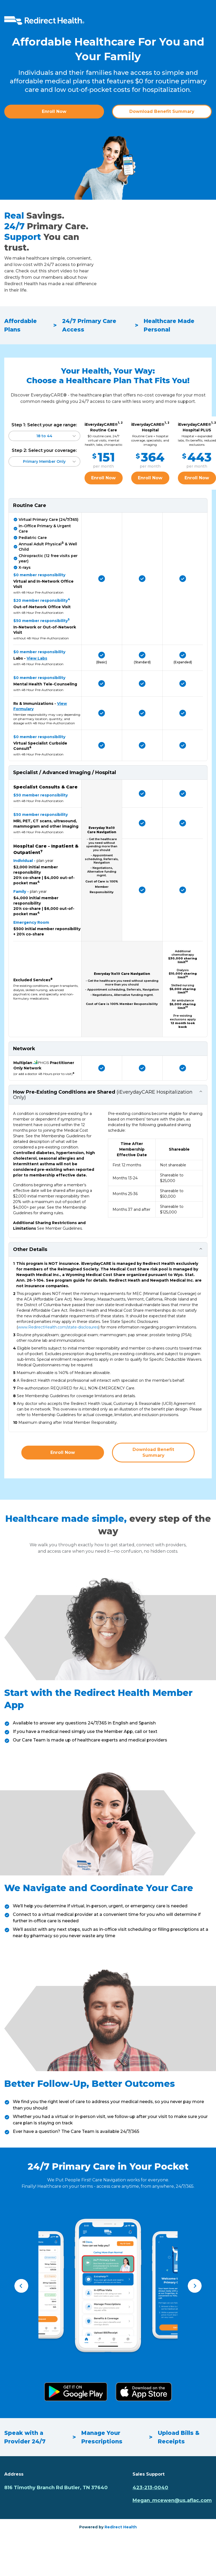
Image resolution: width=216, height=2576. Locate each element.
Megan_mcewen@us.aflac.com (172, 2500)
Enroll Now (54, 111)
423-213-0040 (150, 2488)
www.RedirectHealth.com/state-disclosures (58, 1327)
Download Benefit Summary (161, 111)
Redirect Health (121, 2527)
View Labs (37, 658)
